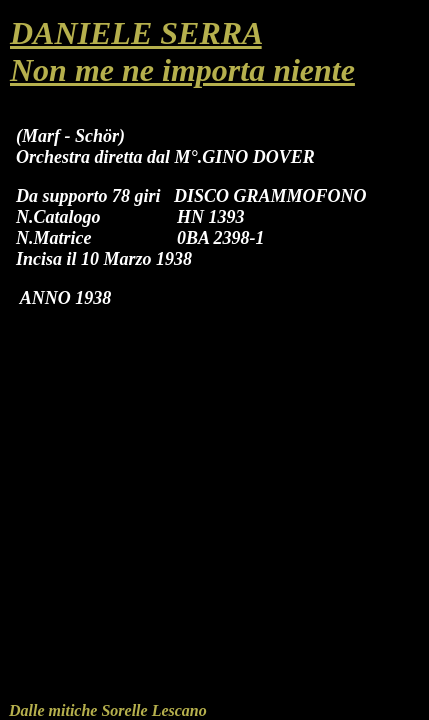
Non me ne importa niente (182, 70)
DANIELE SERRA (136, 33)
